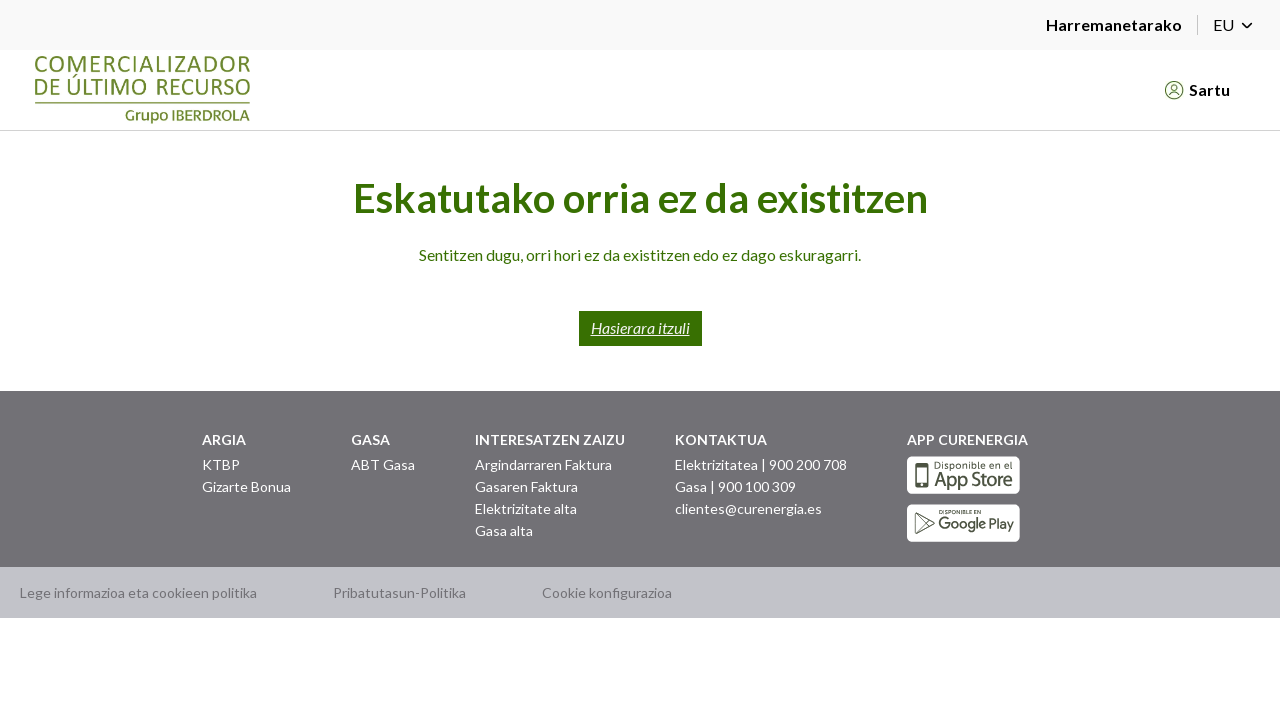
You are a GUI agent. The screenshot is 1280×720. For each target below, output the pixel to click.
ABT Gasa (383, 464)
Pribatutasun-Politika (399, 592)
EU (1236, 25)
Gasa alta (504, 530)
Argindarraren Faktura (543, 464)
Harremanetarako (1114, 24)
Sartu (1197, 90)
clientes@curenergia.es (748, 508)
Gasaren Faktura (526, 486)
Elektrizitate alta (526, 508)
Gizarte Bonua (246, 486)
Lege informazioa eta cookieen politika (138, 592)
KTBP (221, 464)
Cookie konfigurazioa (607, 592)
